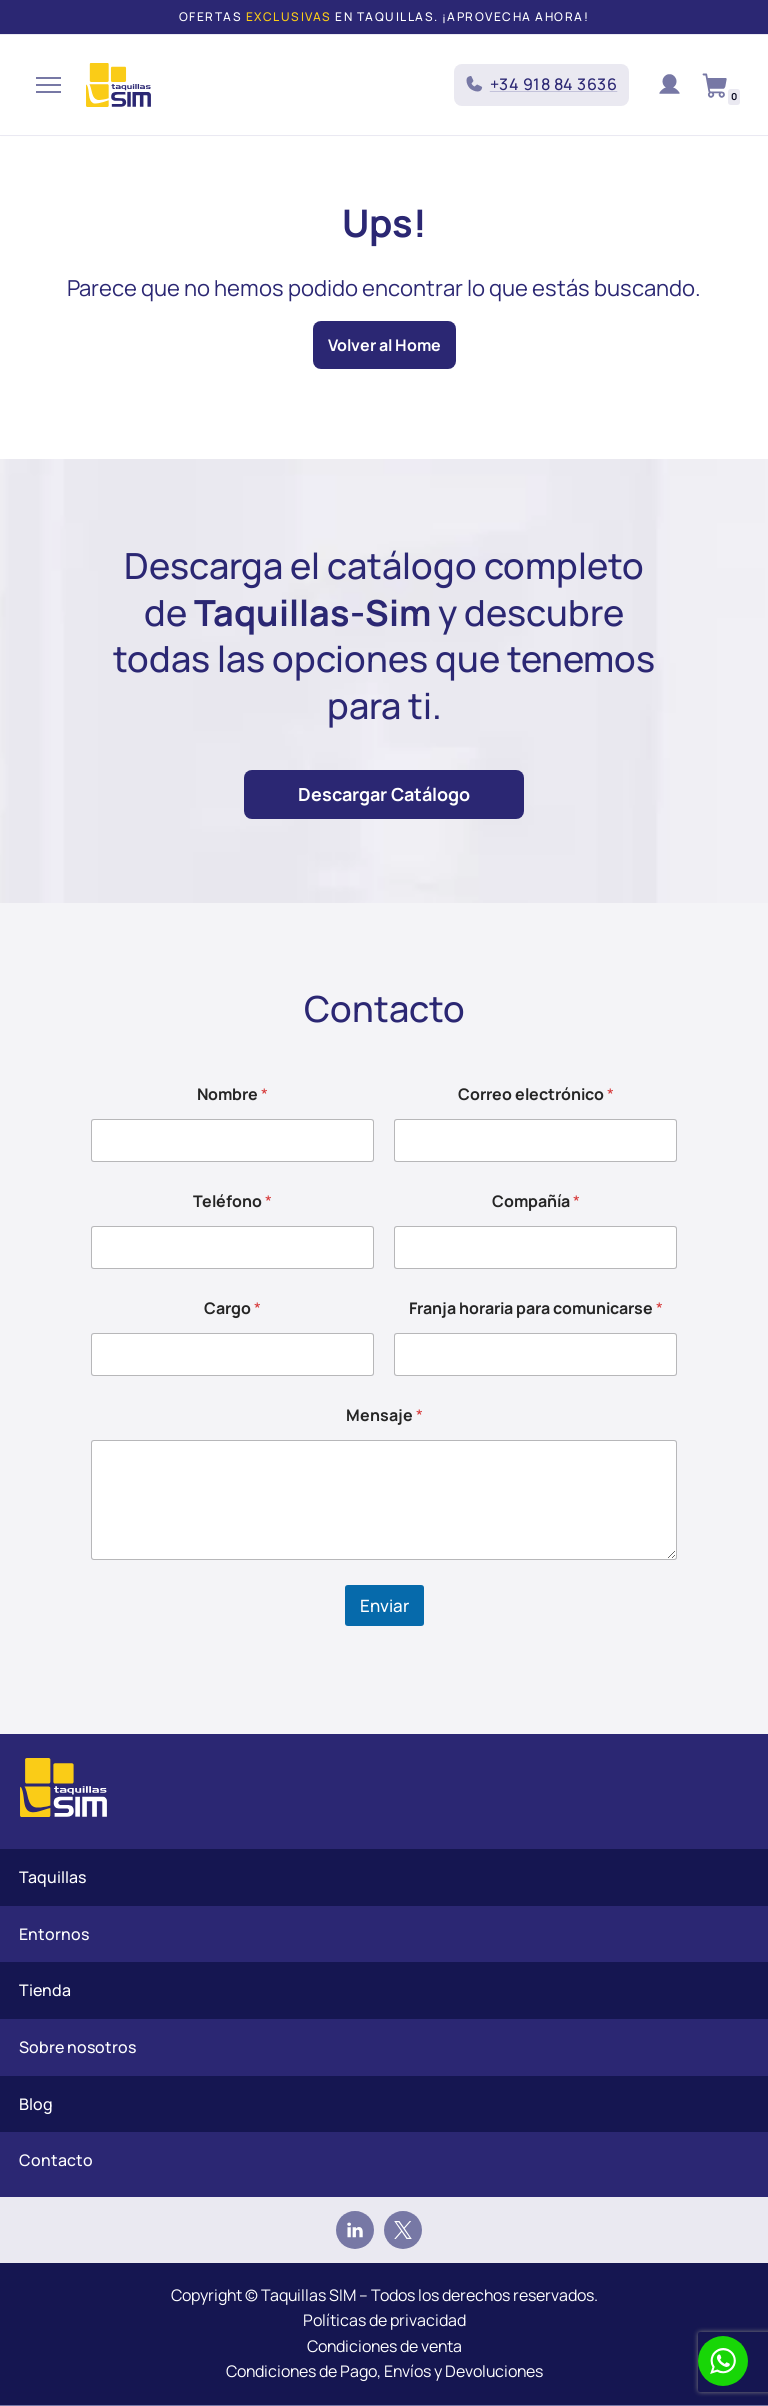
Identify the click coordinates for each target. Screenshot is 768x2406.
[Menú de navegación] (48, 85)
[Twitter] (403, 2230)
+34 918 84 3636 (554, 84)
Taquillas (52, 1877)
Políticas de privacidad (384, 2321)
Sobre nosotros (77, 2047)
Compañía (536, 1201)
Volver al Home (384, 345)
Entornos (54, 1934)
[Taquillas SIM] (118, 85)
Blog (36, 2104)
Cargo (232, 1308)
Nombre (232, 1094)
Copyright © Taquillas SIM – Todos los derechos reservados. (384, 2295)
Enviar (384, 1605)
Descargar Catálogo (384, 794)
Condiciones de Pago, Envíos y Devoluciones (384, 2372)
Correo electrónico (536, 1094)
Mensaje (384, 1415)
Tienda (45, 1991)
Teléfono (232, 1201)
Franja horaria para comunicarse (536, 1308)
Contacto (56, 2160)
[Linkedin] (355, 2230)
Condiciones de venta (384, 2346)
